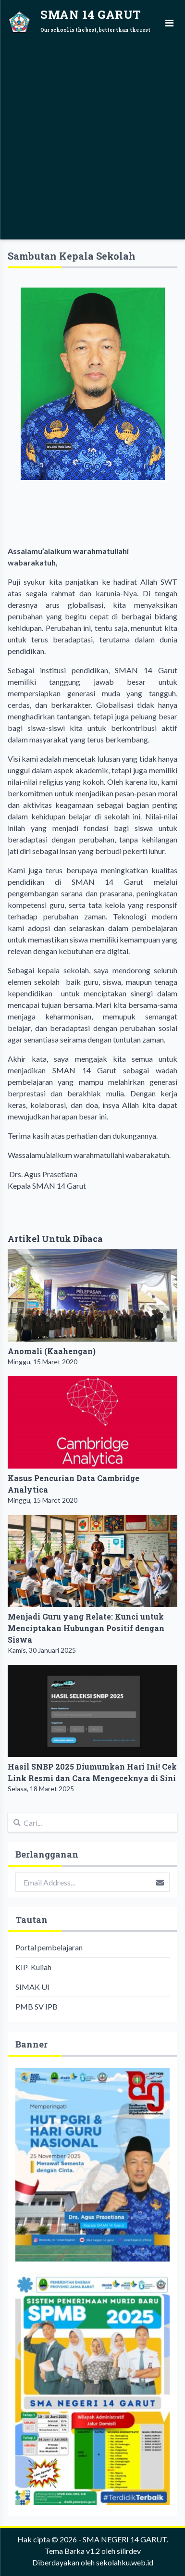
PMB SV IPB (36, 2006)
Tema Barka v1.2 (72, 2550)
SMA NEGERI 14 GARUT (125, 2539)
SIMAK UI (32, 1986)
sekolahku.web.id (124, 2562)
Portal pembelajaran (49, 1947)
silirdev (129, 2550)
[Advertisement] (92, 138)
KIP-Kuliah (33, 1967)
